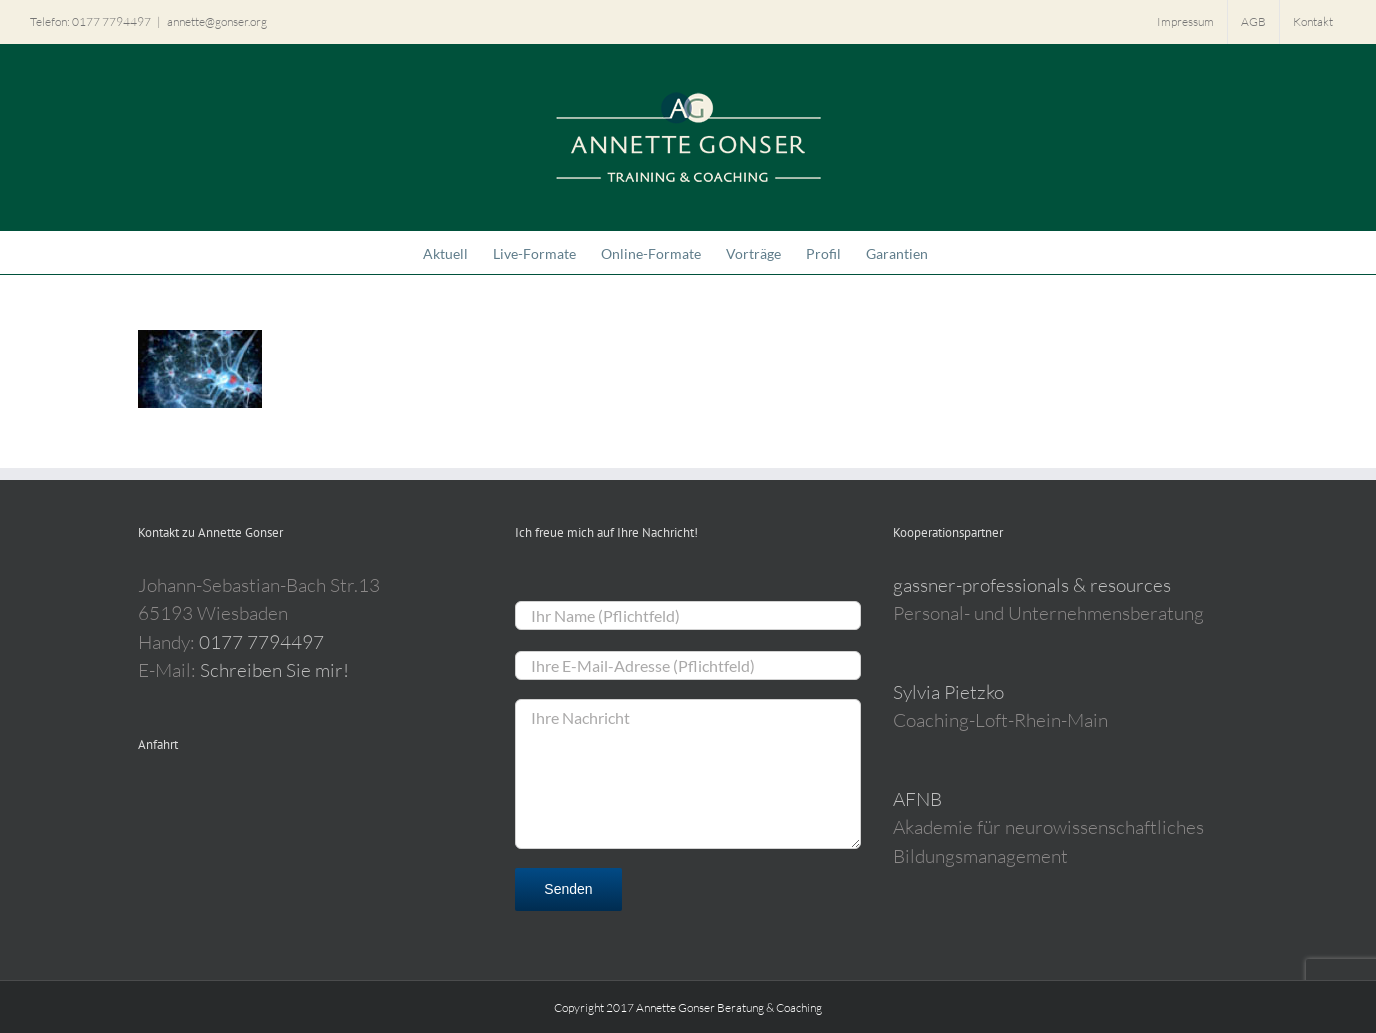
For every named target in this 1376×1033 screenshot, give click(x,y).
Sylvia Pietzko (948, 692)
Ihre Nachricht (687, 774)
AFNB (917, 799)
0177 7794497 (261, 642)
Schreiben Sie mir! (274, 670)
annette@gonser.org (217, 21)
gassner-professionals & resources (1032, 585)
